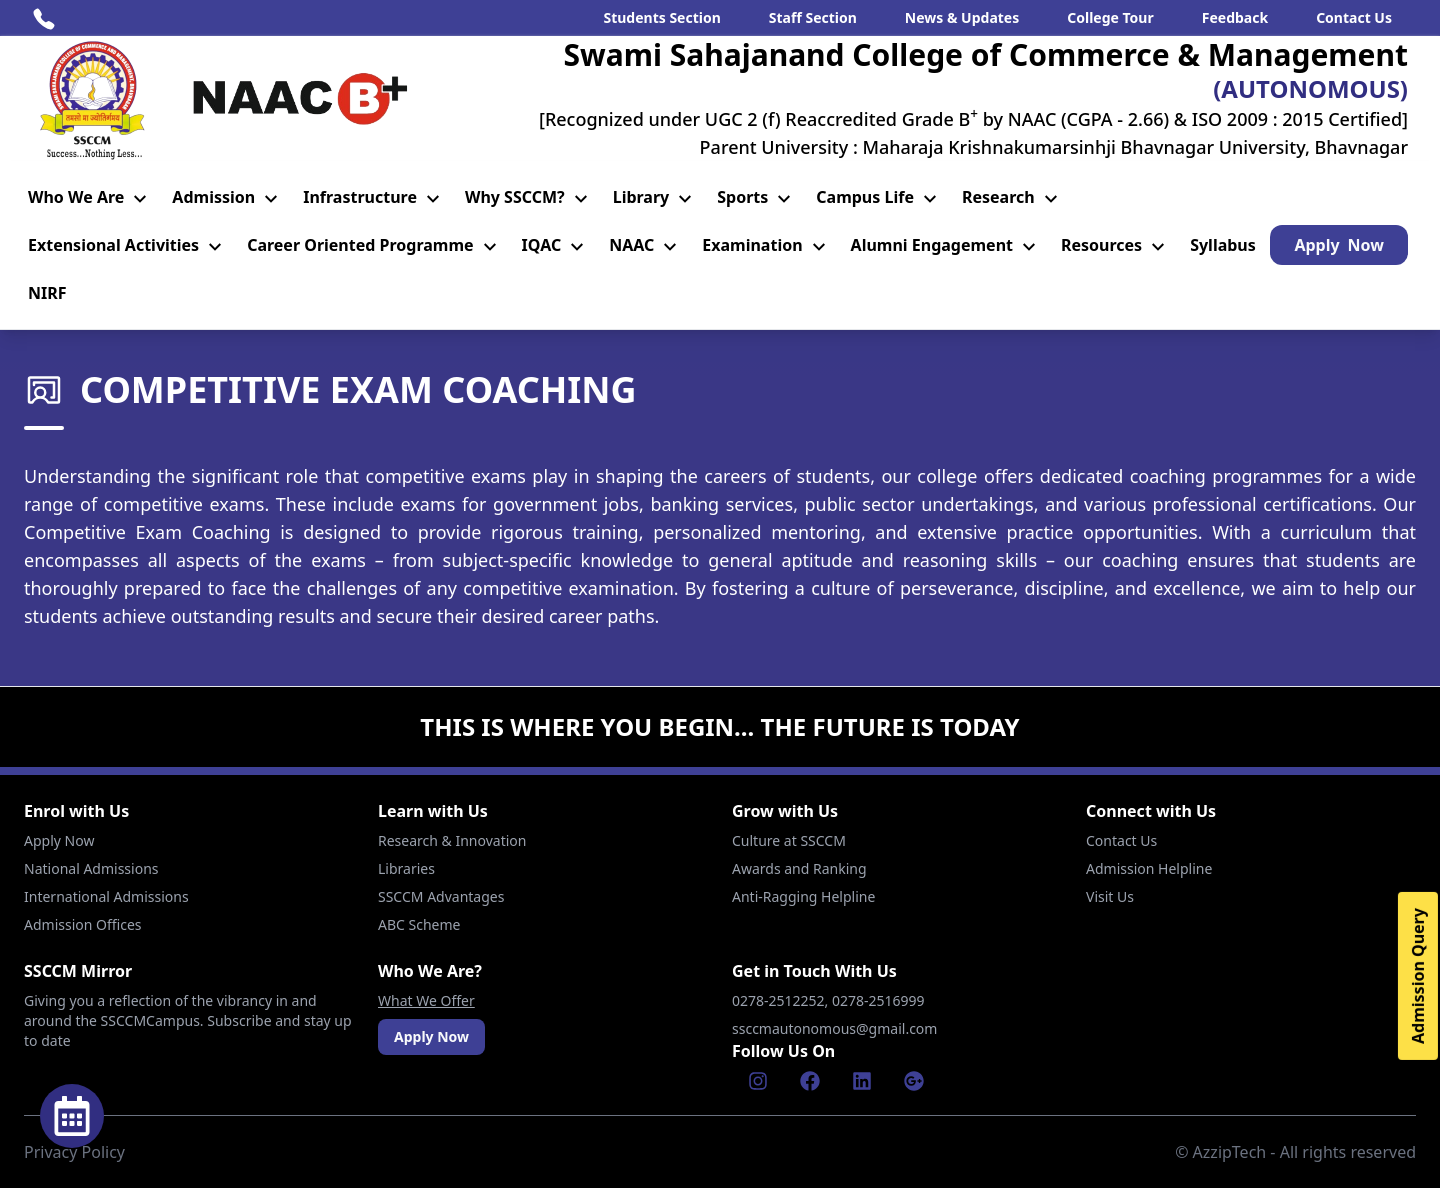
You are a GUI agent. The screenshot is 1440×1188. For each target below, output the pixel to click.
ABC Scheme (419, 924)
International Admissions (106, 896)
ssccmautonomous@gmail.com (834, 1028)
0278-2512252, (782, 1000)
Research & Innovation (452, 840)
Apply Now (59, 840)
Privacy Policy (74, 1152)
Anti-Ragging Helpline (803, 896)
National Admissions (91, 868)
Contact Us (1354, 17)
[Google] (914, 1081)
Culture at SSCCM (789, 840)
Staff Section (813, 17)
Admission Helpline (1149, 868)
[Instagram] (758, 1081)
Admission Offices (83, 924)
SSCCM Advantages (441, 896)
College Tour (1110, 17)
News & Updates (962, 17)
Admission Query (1418, 976)
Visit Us (1110, 896)
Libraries (406, 868)
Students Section (661, 17)
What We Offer (426, 1000)
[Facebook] (810, 1081)
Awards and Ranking (799, 868)
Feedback (1235, 17)
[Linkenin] (862, 1081)
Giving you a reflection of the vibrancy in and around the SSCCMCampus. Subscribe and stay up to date (188, 1020)
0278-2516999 (880, 1000)
